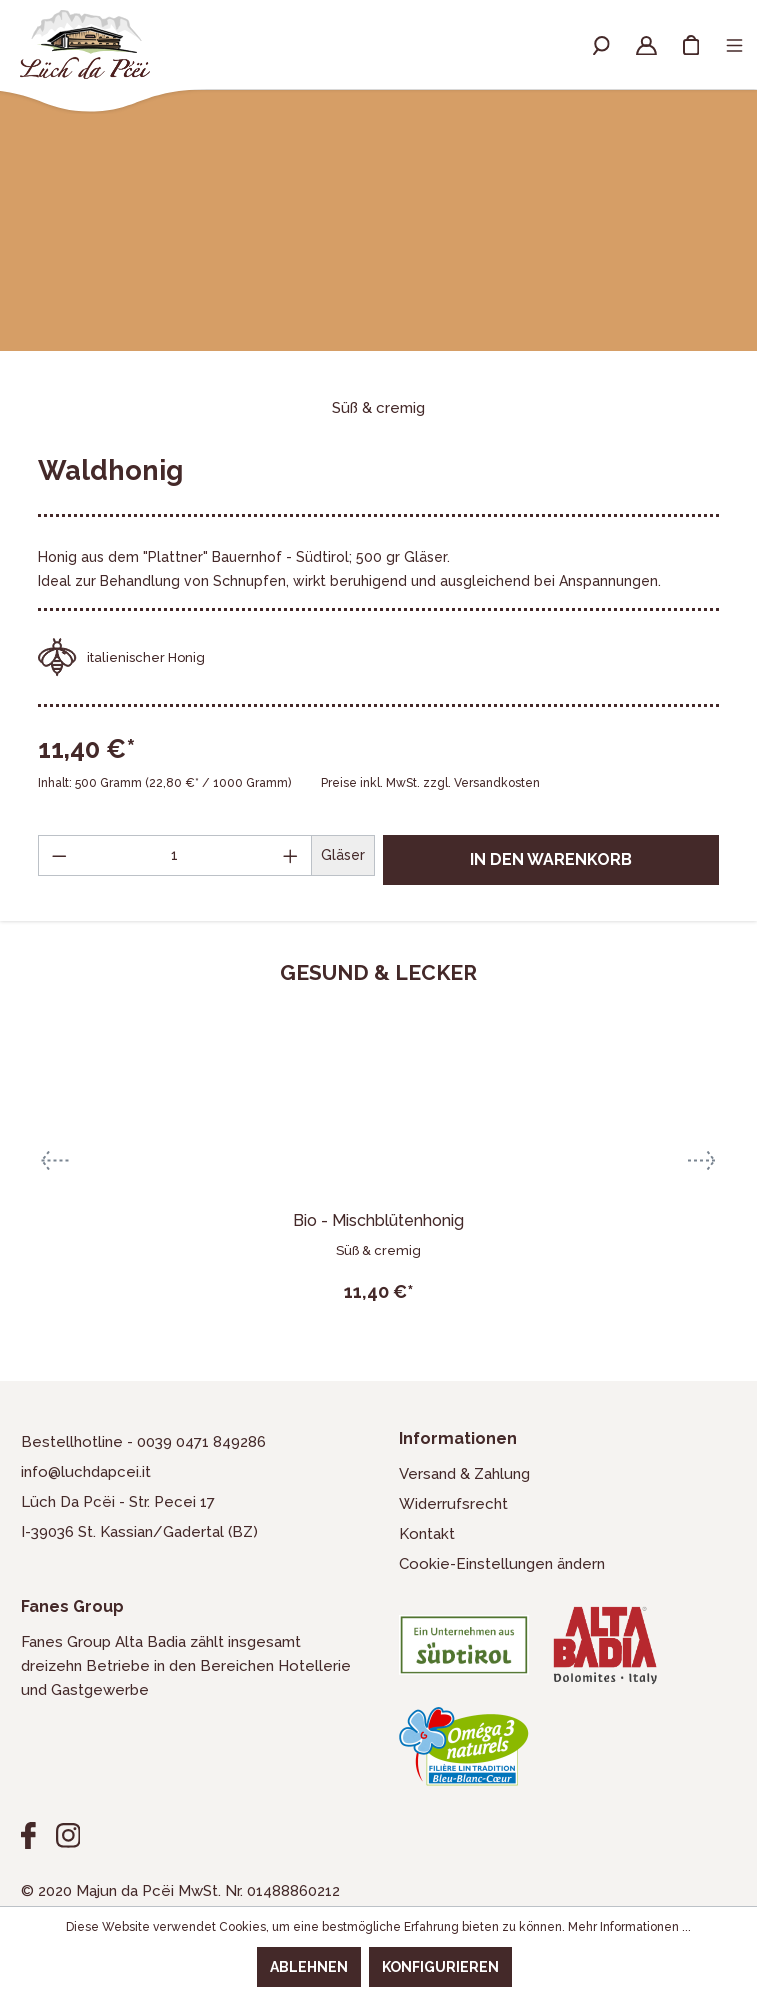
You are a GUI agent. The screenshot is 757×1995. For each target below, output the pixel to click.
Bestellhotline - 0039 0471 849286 (143, 1442)
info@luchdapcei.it (86, 1472)
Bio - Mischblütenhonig (378, 1220)
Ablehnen (309, 1967)
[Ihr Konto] (646, 44)
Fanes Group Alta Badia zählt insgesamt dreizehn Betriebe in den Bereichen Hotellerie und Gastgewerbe (186, 1666)
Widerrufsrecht (453, 1504)
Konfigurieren (440, 1967)
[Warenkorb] (691, 44)
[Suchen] (601, 44)
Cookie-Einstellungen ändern (502, 1564)
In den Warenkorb (551, 859)
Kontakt (427, 1534)
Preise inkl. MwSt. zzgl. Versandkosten (430, 783)
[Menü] (734, 44)
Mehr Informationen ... (629, 1927)
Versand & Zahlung (464, 1474)
